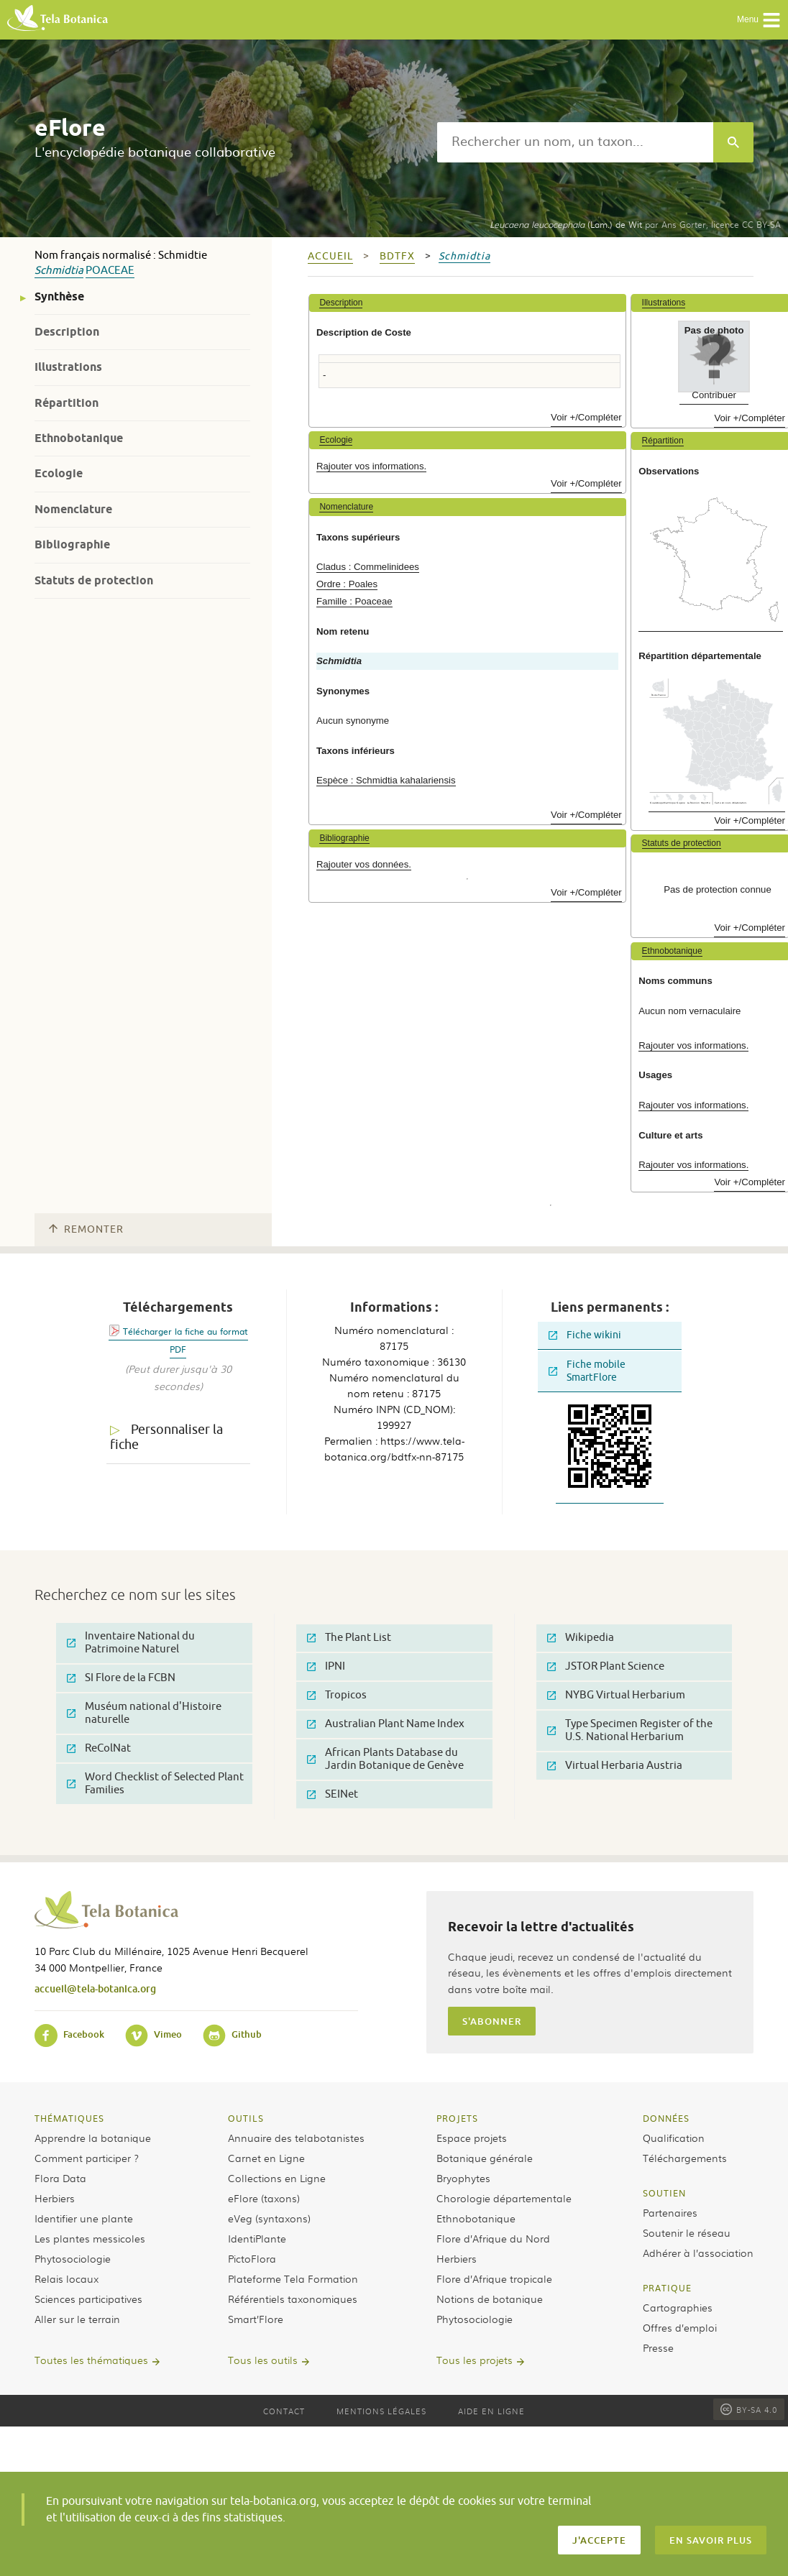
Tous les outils (263, 2359)
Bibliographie (72, 544)
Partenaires (670, 2212)
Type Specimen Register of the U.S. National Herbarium (630, 1730)
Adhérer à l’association (698, 2252)
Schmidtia (59, 270)
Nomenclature (73, 509)
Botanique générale (484, 2157)
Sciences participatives (88, 2298)
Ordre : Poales (346, 584)
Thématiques (69, 2118)
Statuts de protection (94, 580)
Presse (658, 2347)
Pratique (667, 2287)
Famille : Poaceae (354, 601)
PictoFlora (252, 2258)
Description (67, 332)
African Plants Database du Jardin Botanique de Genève (385, 1759)
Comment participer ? (87, 2157)
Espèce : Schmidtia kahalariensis (386, 780)
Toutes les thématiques (91, 2359)
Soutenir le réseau (686, 2232)
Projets (457, 2118)
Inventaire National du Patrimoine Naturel (131, 1642)
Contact (284, 2410)
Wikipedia (580, 1637)
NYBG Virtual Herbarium (616, 1695)
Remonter (86, 1229)
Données (666, 2118)
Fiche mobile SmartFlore (587, 1371)
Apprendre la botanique (93, 2137)
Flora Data (60, 2178)
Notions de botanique (489, 2298)
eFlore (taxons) (264, 2198)
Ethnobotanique (79, 438)
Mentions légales (381, 2410)
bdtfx (397, 256)
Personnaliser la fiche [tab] (166, 1437)
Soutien (664, 2192)
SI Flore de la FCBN (121, 1678)
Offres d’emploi (680, 2327)
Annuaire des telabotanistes (296, 2137)
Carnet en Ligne (266, 2157)
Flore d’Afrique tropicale (494, 2278)
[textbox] (575, 142)
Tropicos (337, 1695)
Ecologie (59, 473)
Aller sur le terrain (77, 2319)
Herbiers (55, 2198)
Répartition (66, 403)
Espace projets (471, 2137)
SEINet (332, 1794)
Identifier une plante (84, 2218)
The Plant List (349, 1637)
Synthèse (59, 296)
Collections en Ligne (277, 2178)
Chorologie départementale (504, 2198)
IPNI (326, 1666)
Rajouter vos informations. (371, 466)
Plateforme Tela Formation (293, 2278)
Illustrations (68, 367)
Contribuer (714, 395)
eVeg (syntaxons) (269, 2218)
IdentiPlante (257, 2238)
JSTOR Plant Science (605, 1666)
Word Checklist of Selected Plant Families (155, 1783)
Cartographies (678, 2307)
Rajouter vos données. (363, 864)
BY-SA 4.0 (748, 2409)
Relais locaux (66, 2278)
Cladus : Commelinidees (367, 566)
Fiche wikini (585, 1335)
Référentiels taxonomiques (292, 2298)
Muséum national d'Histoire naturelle (144, 1713)
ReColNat (99, 1748)
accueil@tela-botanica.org (95, 1988)
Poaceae (110, 270)
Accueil (330, 256)
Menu (759, 20)
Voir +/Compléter (586, 417)
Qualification (674, 2137)
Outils (246, 2118)
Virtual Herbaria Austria (614, 1765)
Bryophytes (463, 2178)
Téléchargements (685, 2157)
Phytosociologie (73, 2258)
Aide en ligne (491, 2410)
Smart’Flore (255, 2319)
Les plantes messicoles (90, 2238)
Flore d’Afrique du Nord (493, 2238)
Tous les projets (474, 2359)
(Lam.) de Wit (566, 224)
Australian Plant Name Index (385, 1724)
